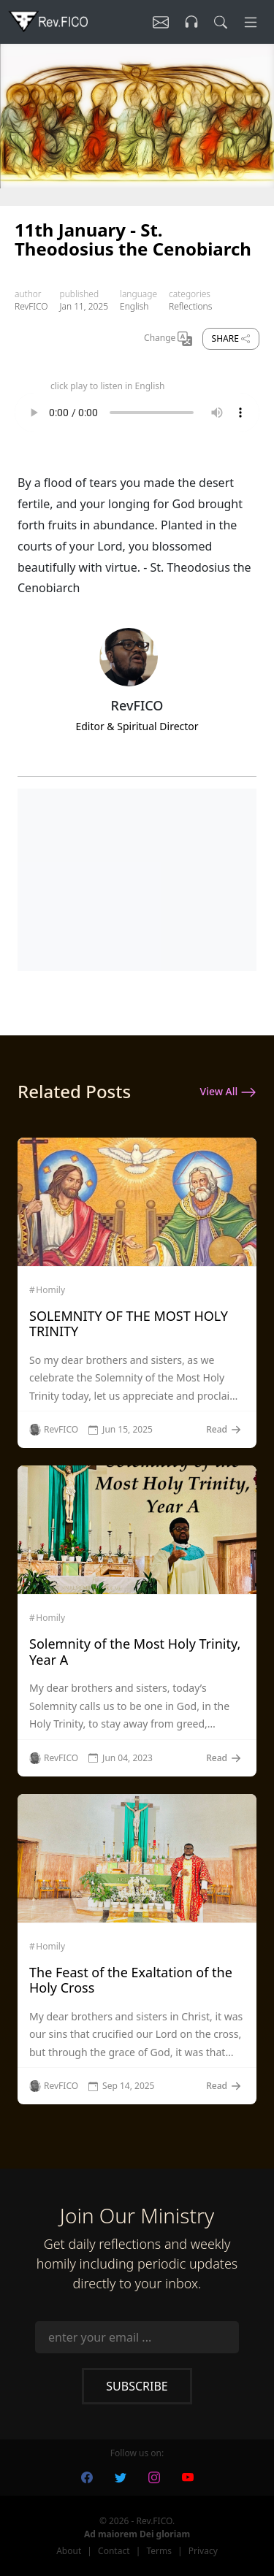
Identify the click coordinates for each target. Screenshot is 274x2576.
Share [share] (231, 338)
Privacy (203, 2551)
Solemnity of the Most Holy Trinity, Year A (134, 1651)
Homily (50, 1290)
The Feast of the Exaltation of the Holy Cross (130, 1980)
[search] (221, 22)
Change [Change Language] (168, 338)
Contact (113, 2551)
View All (228, 1092)
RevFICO (31, 306)
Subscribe (136, 2386)
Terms (159, 2551)
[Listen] (160, 22)
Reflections (190, 306)
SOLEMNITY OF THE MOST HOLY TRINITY (128, 1324)
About (68, 2551)
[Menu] (251, 22)
